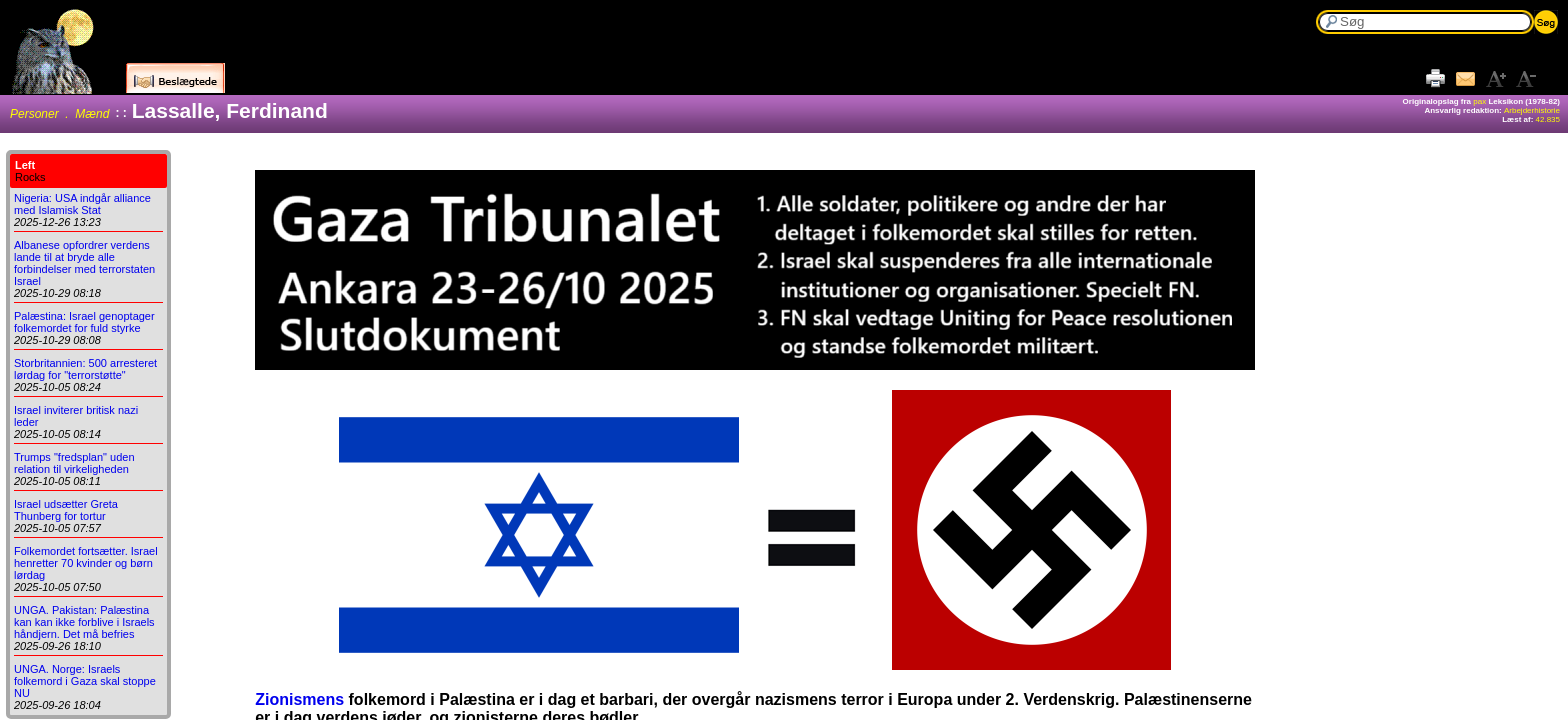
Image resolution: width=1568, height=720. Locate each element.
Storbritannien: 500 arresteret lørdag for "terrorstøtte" (85, 369)
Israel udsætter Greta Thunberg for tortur (66, 510)
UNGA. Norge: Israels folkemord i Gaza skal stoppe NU (85, 681)
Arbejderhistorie (1532, 110)
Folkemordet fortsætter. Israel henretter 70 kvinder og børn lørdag (86, 563)
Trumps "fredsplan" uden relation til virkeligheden (74, 463)
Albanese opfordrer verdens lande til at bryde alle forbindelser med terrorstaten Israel (84, 263)
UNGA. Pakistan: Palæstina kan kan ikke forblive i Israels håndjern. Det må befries (84, 622)
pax (1479, 101)
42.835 (1548, 119)
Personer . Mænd (59, 114)
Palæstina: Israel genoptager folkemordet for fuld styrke (84, 322)
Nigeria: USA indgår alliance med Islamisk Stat (82, 204)
